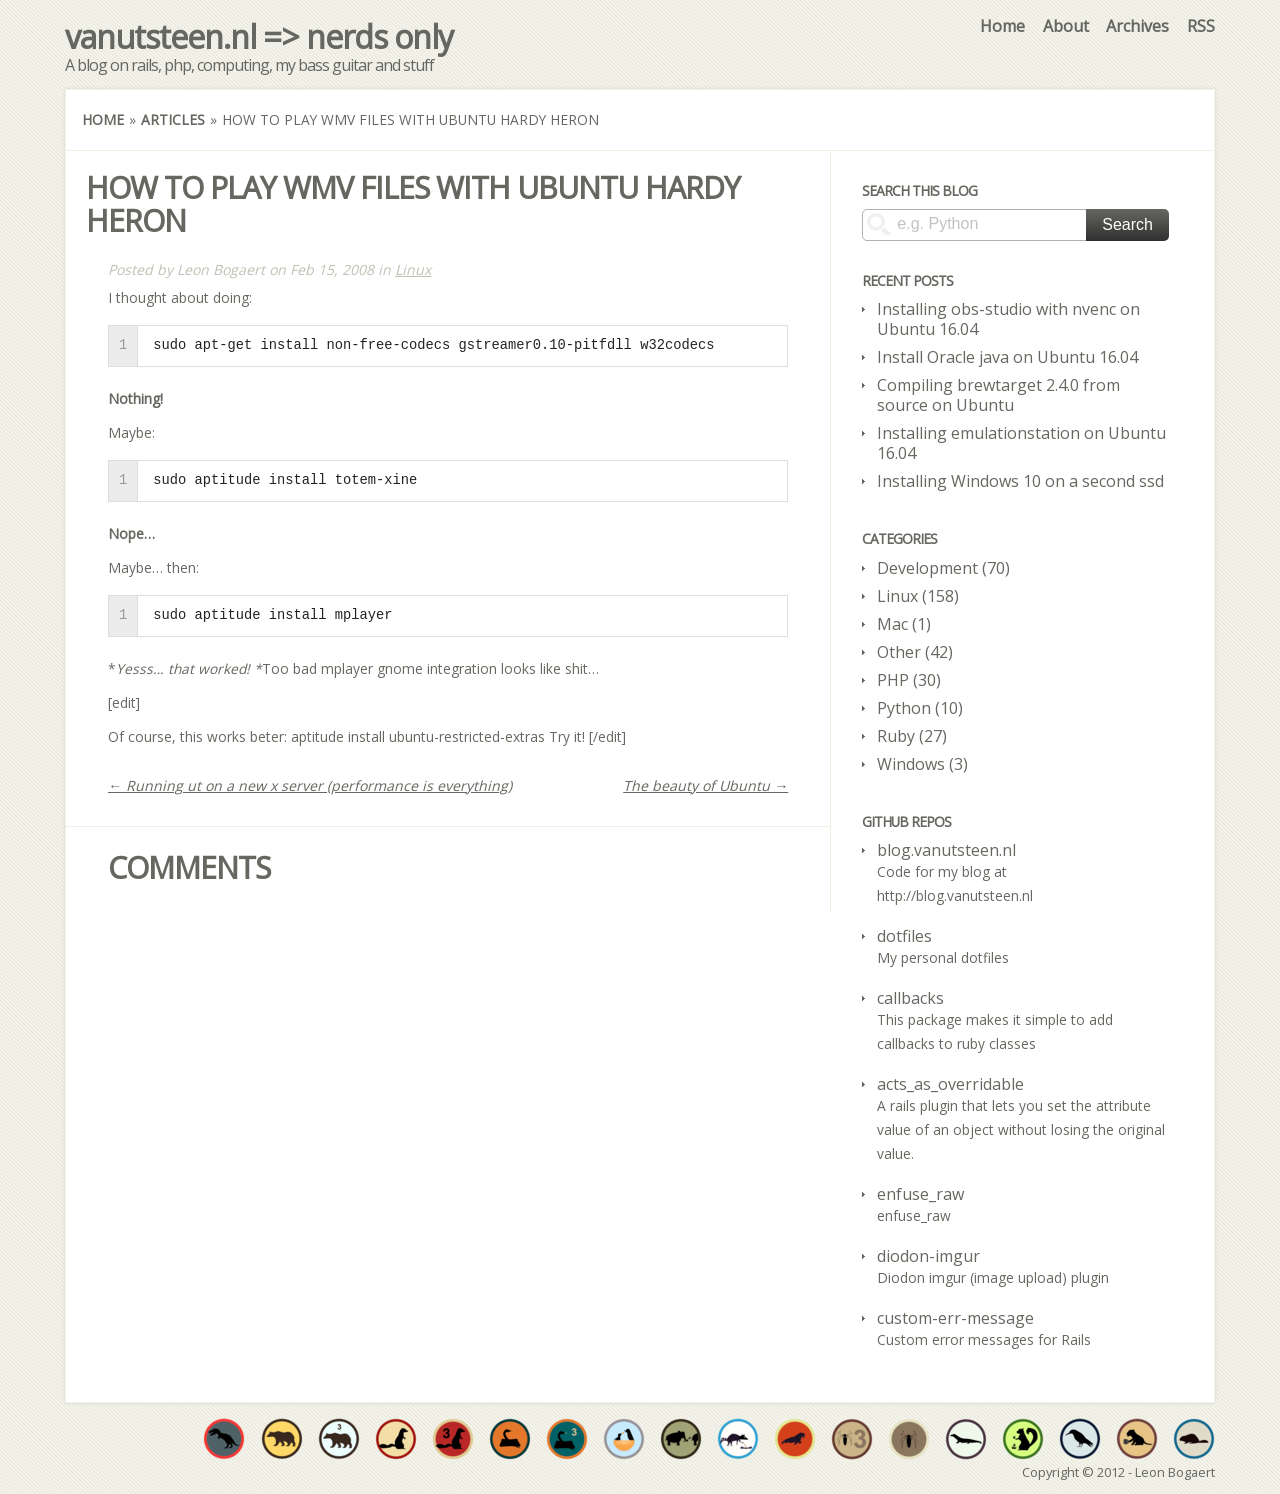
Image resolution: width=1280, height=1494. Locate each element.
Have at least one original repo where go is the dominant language (1194, 1439)
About (1066, 26)
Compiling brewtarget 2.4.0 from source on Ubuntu (998, 395)
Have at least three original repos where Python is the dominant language (567, 1439)
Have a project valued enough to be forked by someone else (681, 1439)
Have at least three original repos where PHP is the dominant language (852, 1439)
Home (1002, 26)
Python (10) (920, 708)
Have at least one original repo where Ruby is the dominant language (396, 1439)
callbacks (910, 998)
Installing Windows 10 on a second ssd (1020, 481)
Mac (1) (904, 624)
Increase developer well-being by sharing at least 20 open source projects (738, 1439)
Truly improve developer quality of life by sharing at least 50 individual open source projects (1023, 1439)
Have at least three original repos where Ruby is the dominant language (453, 1439)
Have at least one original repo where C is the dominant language (224, 1439)
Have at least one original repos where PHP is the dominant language (909, 1439)
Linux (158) (918, 596)
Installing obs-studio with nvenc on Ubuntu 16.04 (1008, 319)
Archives (1137, 26)
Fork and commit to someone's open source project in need (624, 1439)
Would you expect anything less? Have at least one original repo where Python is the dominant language (510, 1439)
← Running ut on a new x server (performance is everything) (310, 785)
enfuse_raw (920, 1194)
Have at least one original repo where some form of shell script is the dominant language (1080, 1439)
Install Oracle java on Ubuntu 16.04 (1007, 357)
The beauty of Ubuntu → (705, 785)
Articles (173, 119)
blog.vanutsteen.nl (946, 850)
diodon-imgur (928, 1256)
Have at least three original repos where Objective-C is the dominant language (339, 1439)
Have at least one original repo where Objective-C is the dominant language (282, 1439)
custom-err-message (955, 1318)
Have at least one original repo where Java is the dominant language (966, 1439)
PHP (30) (909, 680)
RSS (1201, 26)
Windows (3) (922, 764)
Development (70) (943, 568)
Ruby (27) (912, 736)
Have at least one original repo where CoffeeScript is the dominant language (1137, 1439)
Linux (413, 269)
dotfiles (904, 936)
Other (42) (915, 652)
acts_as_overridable (950, 1084)
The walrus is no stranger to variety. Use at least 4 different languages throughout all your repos (795, 1439)
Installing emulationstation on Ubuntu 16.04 (1021, 443)
